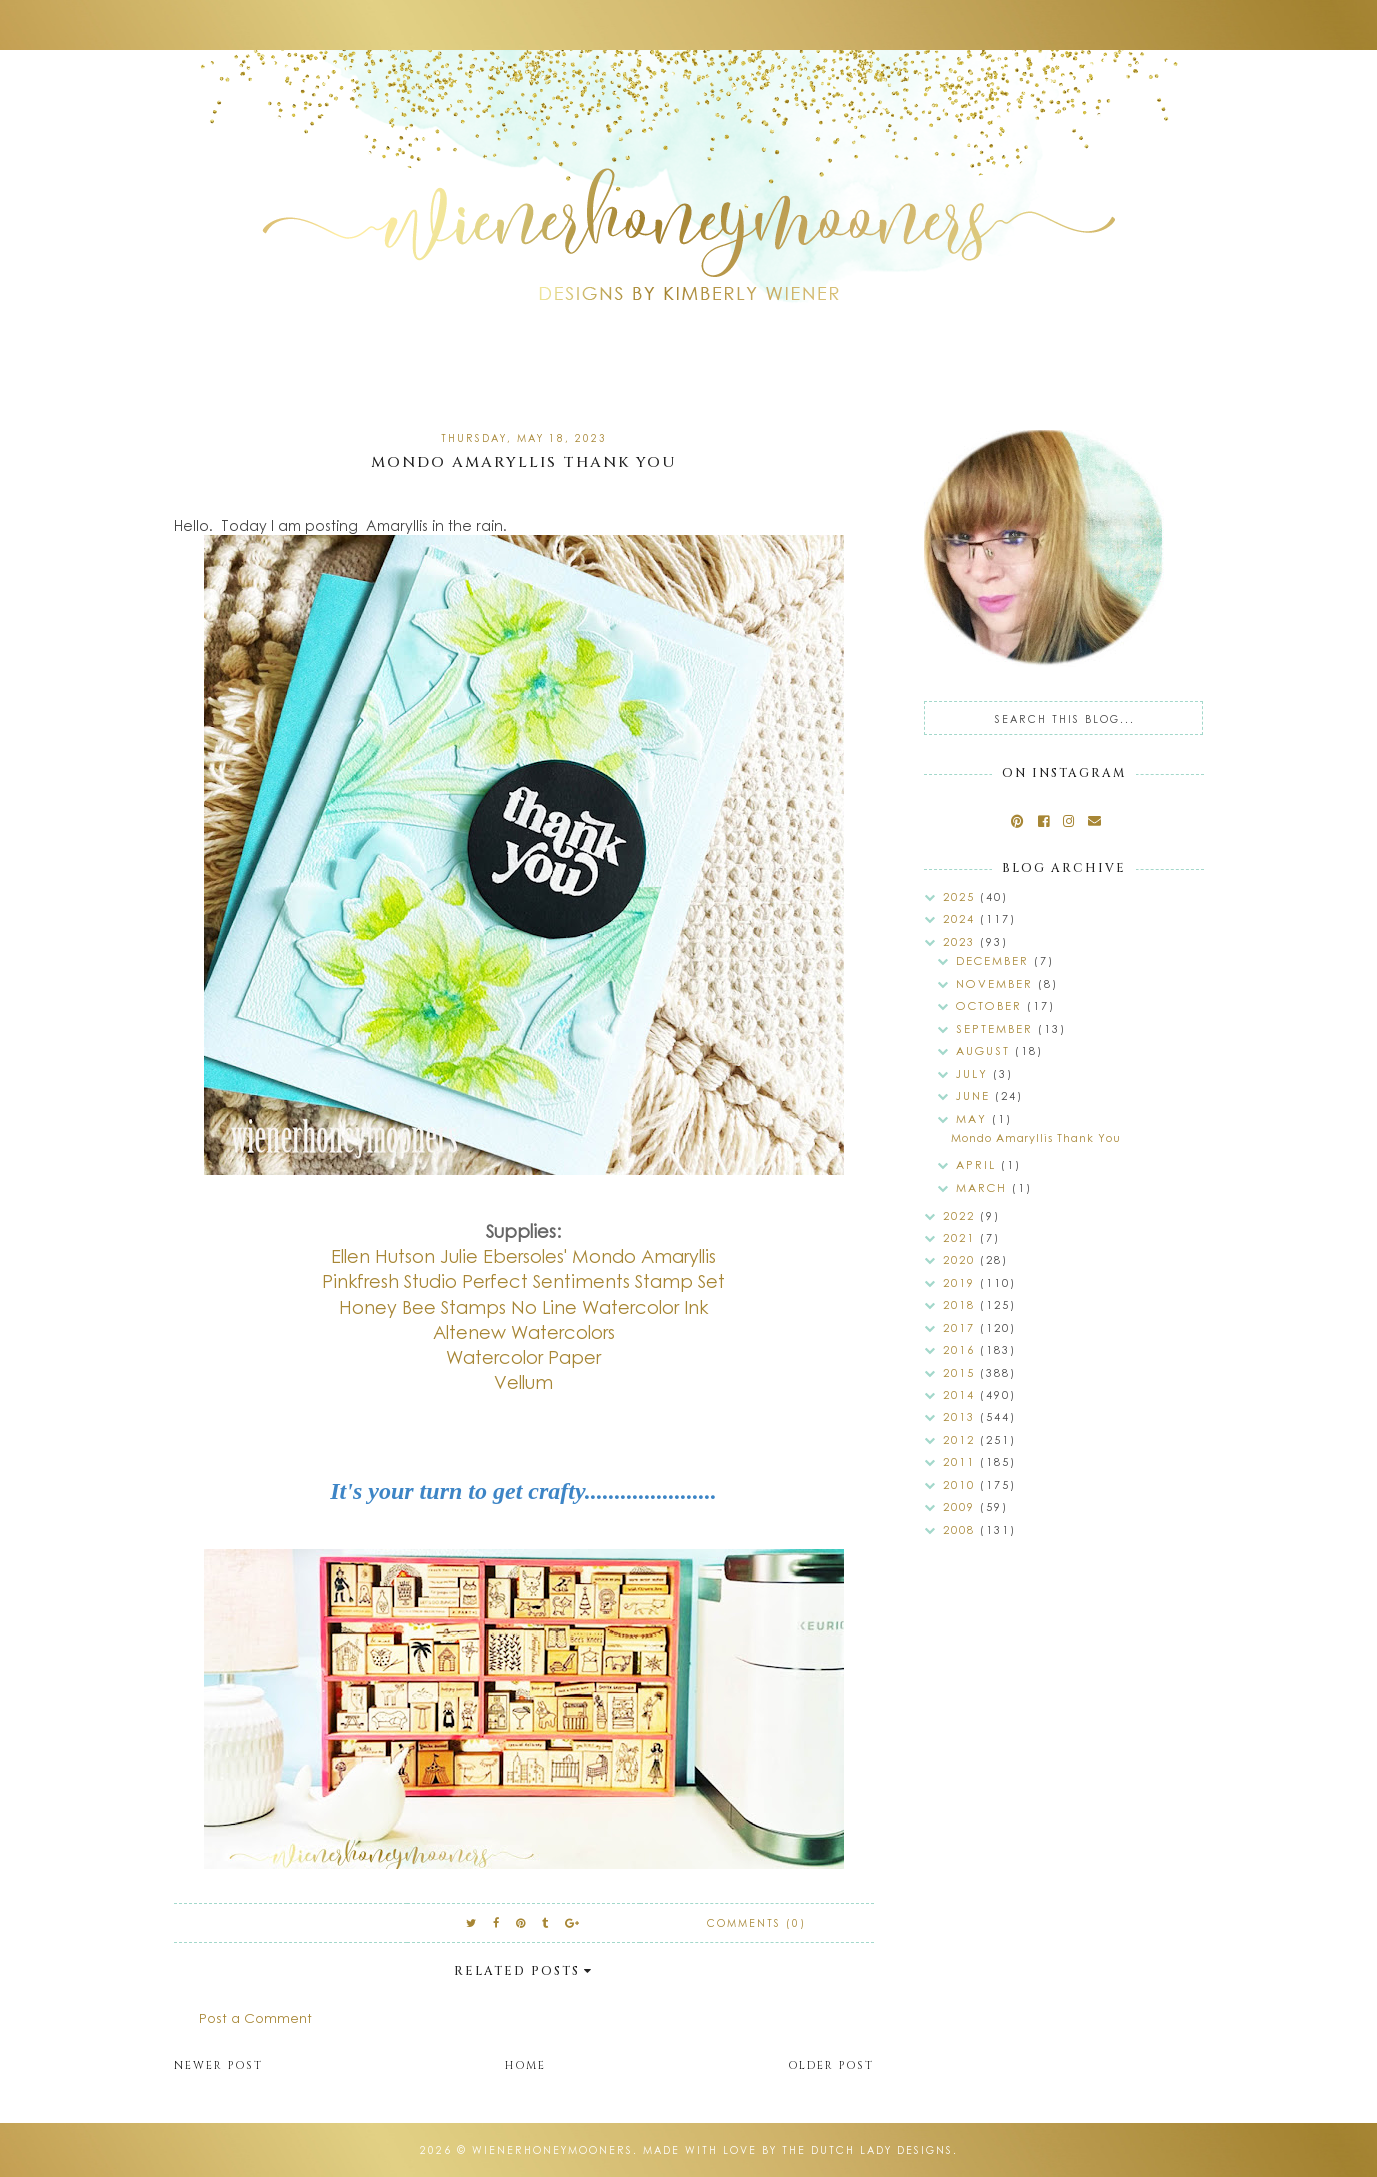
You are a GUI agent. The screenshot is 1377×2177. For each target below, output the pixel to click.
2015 (961, 1372)
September (997, 1028)
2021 (961, 1237)
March (984, 1187)
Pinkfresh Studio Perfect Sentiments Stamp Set (523, 1281)
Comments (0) (756, 1923)
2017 (961, 1327)
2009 (961, 1506)
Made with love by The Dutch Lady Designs (798, 2150)
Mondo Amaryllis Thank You (1036, 1137)
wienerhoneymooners (552, 2150)
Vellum (523, 1382)
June (975, 1095)
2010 (961, 1484)
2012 (961, 1439)
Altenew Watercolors (524, 1332)
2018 (961, 1304)
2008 (961, 1529)
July (974, 1073)
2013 (961, 1416)
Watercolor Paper (523, 1357)
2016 (961, 1349)
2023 (961, 941)
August (985, 1050)
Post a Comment (255, 2017)
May (974, 1118)
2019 (961, 1282)
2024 (961, 918)
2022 (961, 1215)
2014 (961, 1394)
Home (525, 2065)
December (995, 960)
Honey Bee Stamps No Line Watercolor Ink (523, 1307)
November (997, 983)
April (978, 1164)
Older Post (831, 2065)
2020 (961, 1259)
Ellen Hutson (383, 1256)
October (991, 1005)
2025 (961, 896)
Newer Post (218, 2065)
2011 (961, 1461)
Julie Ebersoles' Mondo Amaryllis (578, 1256)
